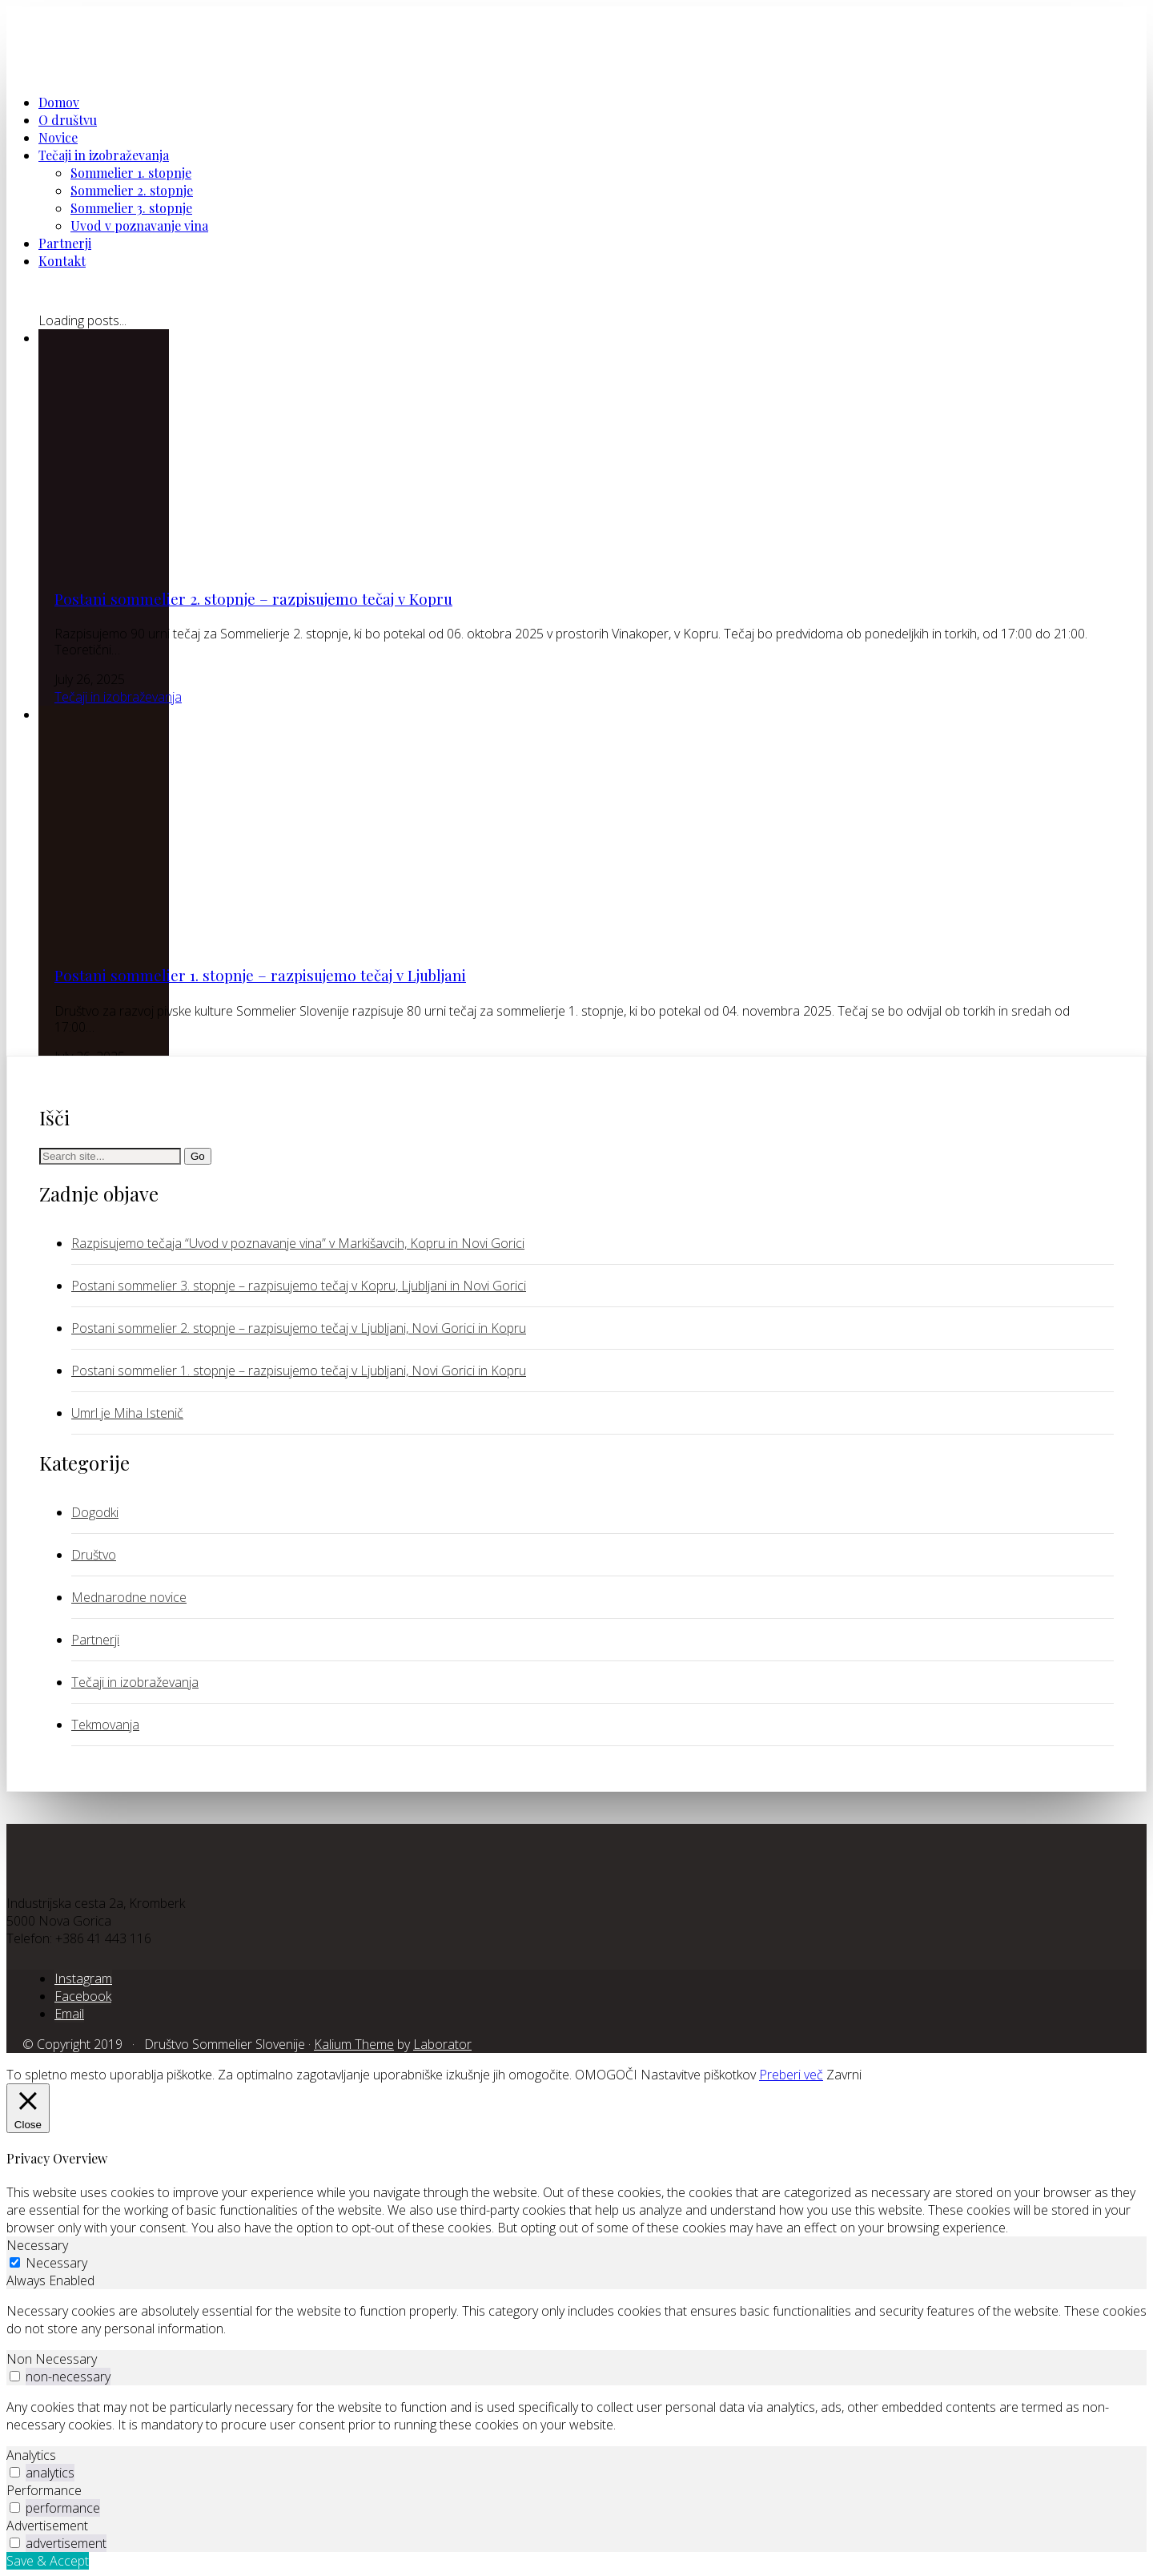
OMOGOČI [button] (606, 2074)
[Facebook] (82, 1996)
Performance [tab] (44, 2490)
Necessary (56, 2263)
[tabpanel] (576, 2319)
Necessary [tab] (37, 2245)
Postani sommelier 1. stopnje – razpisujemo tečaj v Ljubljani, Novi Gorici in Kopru (298, 1370)
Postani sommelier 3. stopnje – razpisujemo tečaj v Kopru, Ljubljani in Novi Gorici (298, 1285)
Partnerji (95, 1639)
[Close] (28, 2108)
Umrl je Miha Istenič (127, 1413)
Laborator (442, 2044)
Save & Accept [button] (47, 2561)
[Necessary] (15, 2262)
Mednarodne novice (129, 1597)
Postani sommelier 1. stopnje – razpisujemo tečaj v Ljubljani (260, 975)
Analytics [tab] (31, 2455)
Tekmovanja (105, 1724)
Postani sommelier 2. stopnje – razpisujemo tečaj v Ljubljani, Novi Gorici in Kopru (298, 1328)
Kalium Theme (354, 2044)
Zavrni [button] (844, 2074)
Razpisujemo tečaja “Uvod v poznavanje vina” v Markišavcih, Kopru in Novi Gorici (297, 1243)
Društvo (93, 1555)
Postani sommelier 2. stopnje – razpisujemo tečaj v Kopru (253, 599)
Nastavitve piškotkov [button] (698, 2074)
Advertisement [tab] (47, 2525)
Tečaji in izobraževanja (118, 697)
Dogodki (95, 1512)
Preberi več (791, 2074)
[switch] (15, 2376)
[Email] (69, 2014)
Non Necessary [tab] (51, 2359)
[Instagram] (83, 1978)
